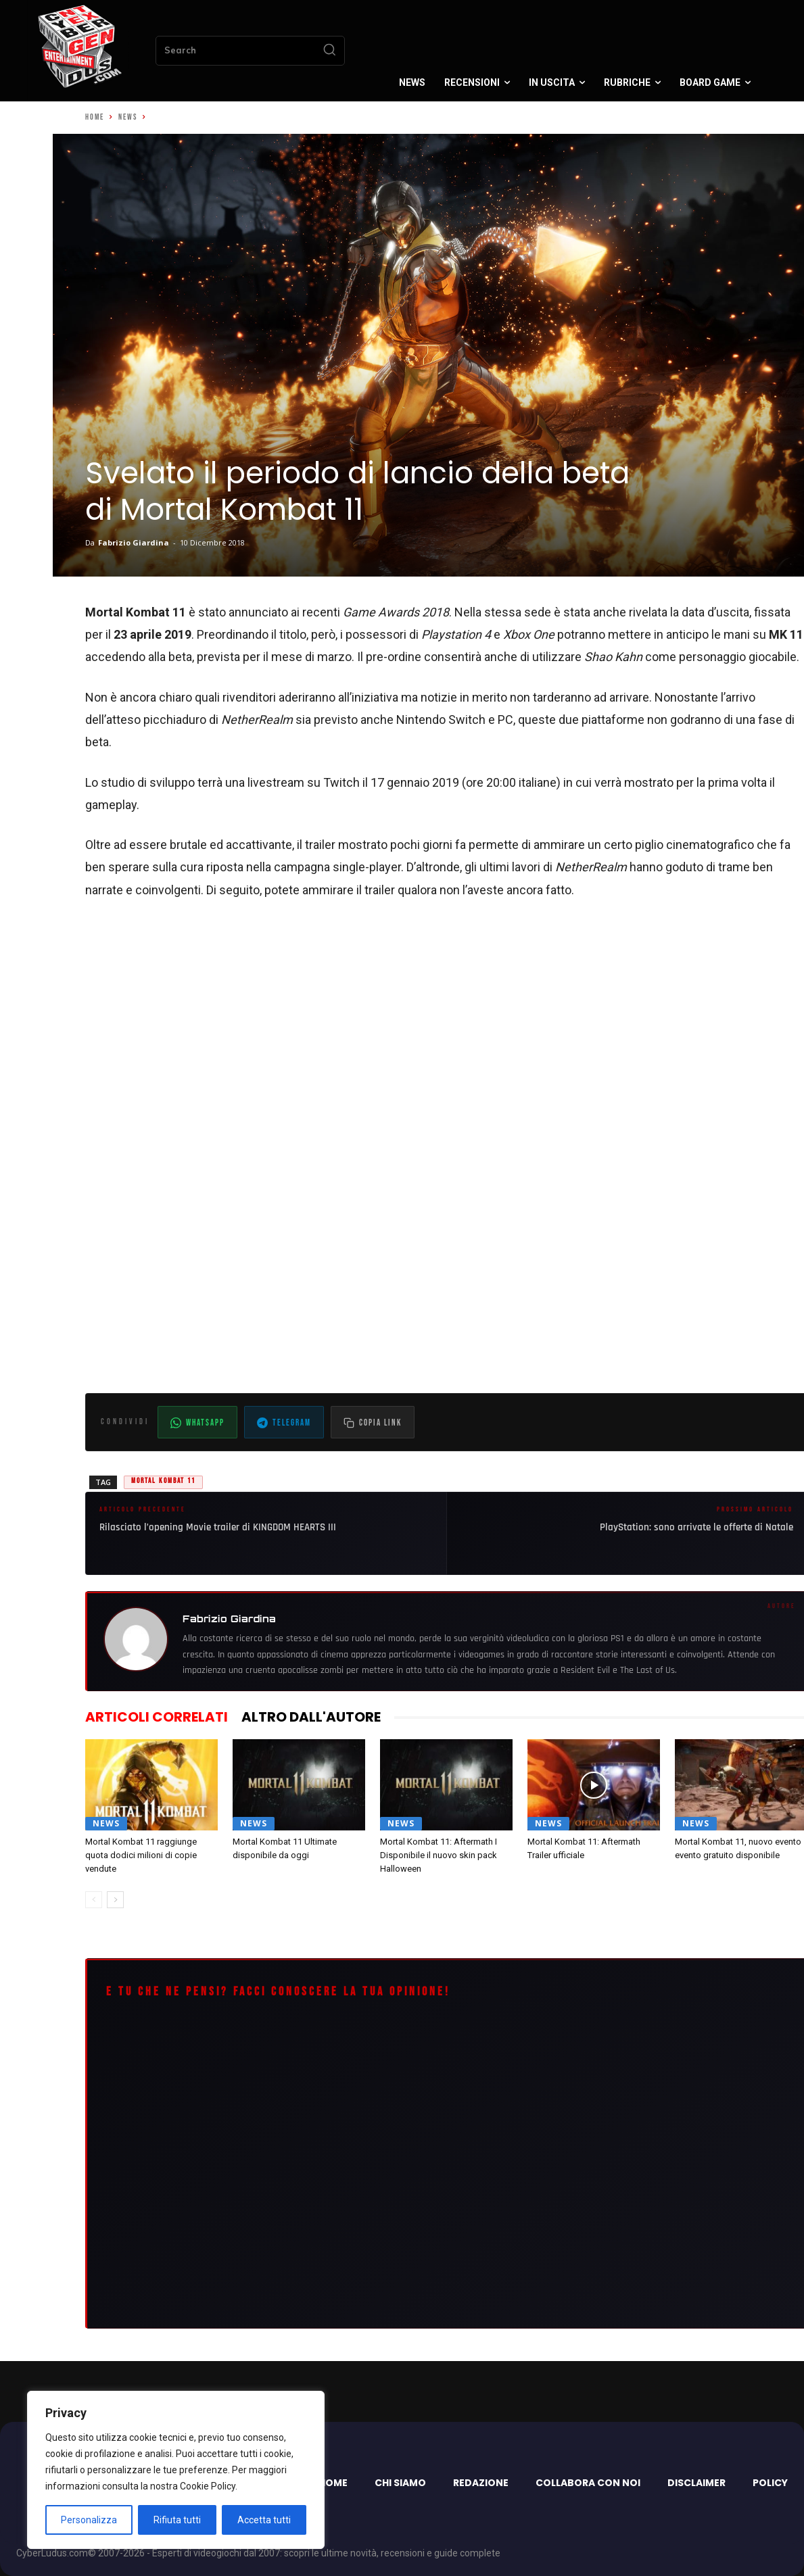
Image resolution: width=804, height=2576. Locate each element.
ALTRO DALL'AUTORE (311, 1716)
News (127, 117)
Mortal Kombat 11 (163, 1480)
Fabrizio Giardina (133, 542)
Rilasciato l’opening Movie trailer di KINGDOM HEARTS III (217, 1527)
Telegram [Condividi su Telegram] (284, 1422)
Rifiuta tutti (177, 2519)
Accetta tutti (264, 2519)
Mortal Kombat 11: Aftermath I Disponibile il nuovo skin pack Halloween (438, 1855)
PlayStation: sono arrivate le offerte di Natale (696, 1527)
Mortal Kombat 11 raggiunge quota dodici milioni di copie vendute (141, 1855)
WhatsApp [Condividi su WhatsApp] (197, 1422)
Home (94, 117)
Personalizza (89, 2519)
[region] (176, 2470)
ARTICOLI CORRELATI (156, 1716)
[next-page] (115, 1899)
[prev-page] (93, 1899)
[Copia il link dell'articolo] (373, 1422)
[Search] (329, 51)
